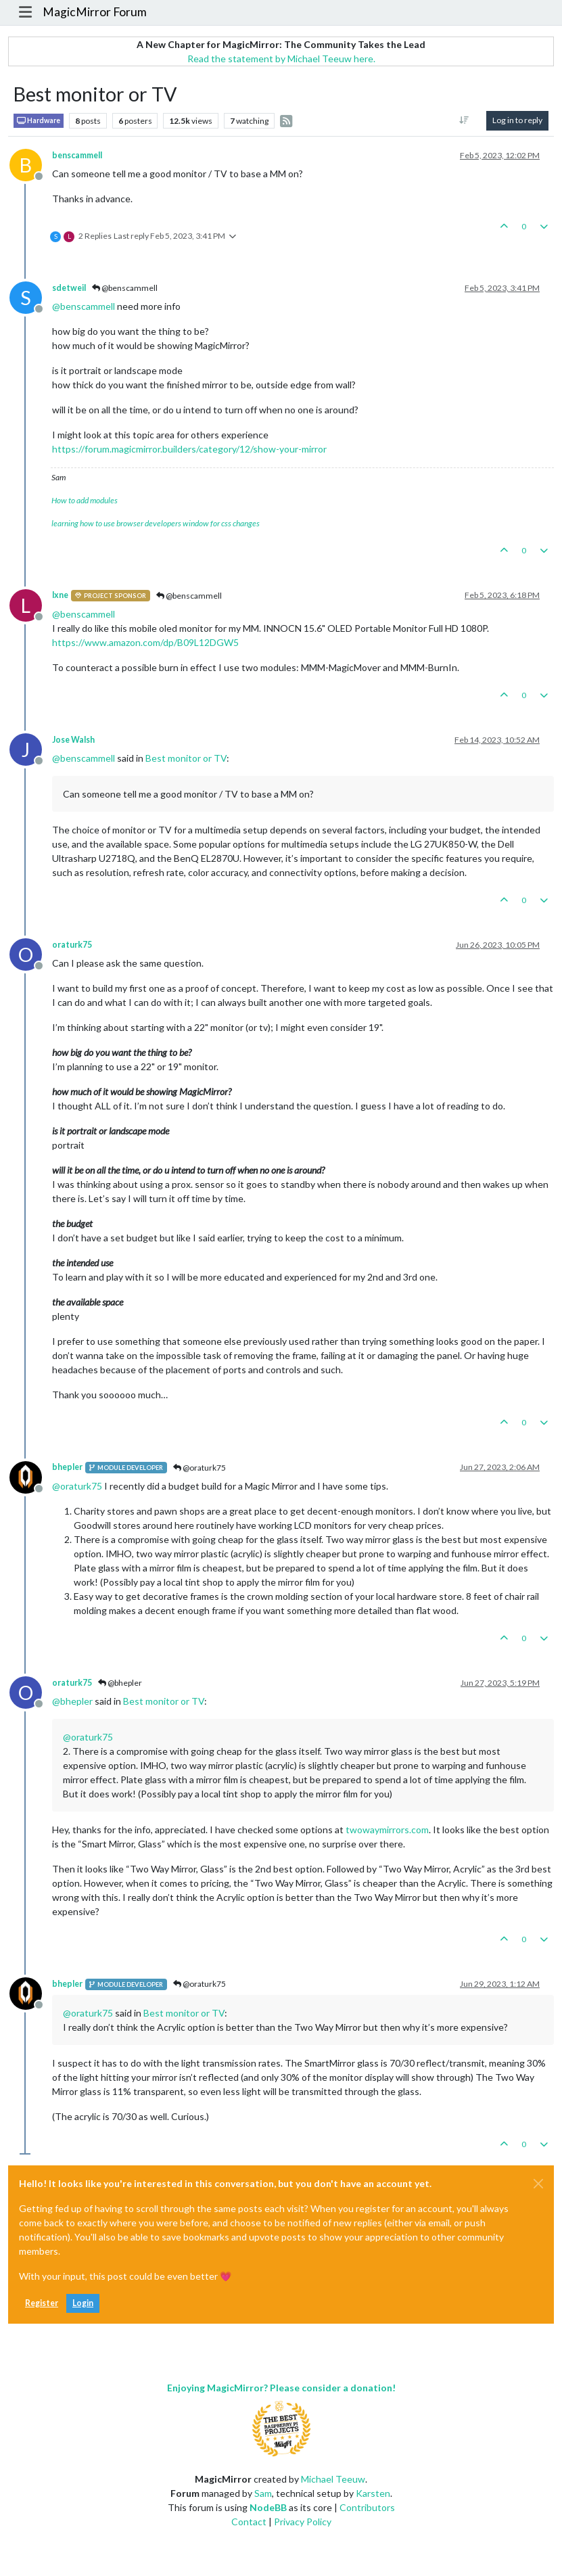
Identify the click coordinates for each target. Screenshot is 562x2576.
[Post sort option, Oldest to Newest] (464, 120)
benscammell (77, 155)
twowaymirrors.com (387, 1829)
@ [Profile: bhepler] (72, 1701)
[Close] (538, 2183)
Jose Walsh (73, 740)
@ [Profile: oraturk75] (77, 1486)
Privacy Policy (302, 2521)
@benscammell (125, 288)
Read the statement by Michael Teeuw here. (281, 58)
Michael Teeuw (333, 2479)
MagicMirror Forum (95, 12)
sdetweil (69, 288)
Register (41, 2303)
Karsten (373, 2493)
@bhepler (120, 1683)
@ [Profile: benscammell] (83, 306)
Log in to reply (517, 120)
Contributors (367, 2507)
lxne (60, 595)
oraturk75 (72, 945)
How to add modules (84, 500)
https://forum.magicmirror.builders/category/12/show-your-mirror (189, 449)
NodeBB (268, 2507)
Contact (248, 2521)
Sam (263, 2493)
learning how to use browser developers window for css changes (155, 523)
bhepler (67, 1467)
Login (82, 2303)
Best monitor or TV (186, 758)
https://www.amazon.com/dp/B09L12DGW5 (145, 642)
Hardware (38, 120)
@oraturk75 (199, 1468)
